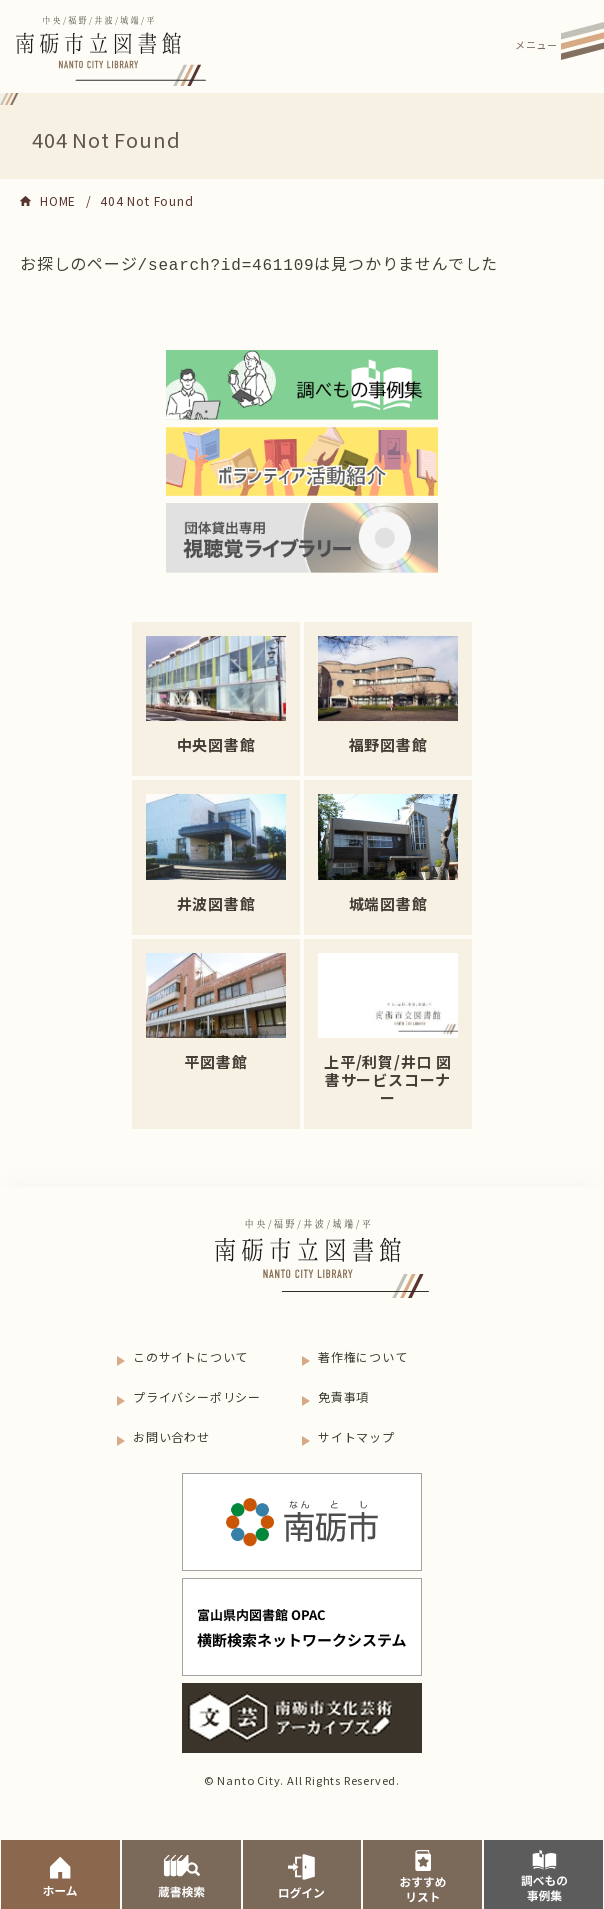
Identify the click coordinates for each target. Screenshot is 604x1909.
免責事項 (343, 1394)
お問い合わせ (171, 1434)
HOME (58, 200)
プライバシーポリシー (197, 1394)
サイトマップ (356, 1434)
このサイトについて (190, 1354)
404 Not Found (146, 200)
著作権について (363, 1354)
